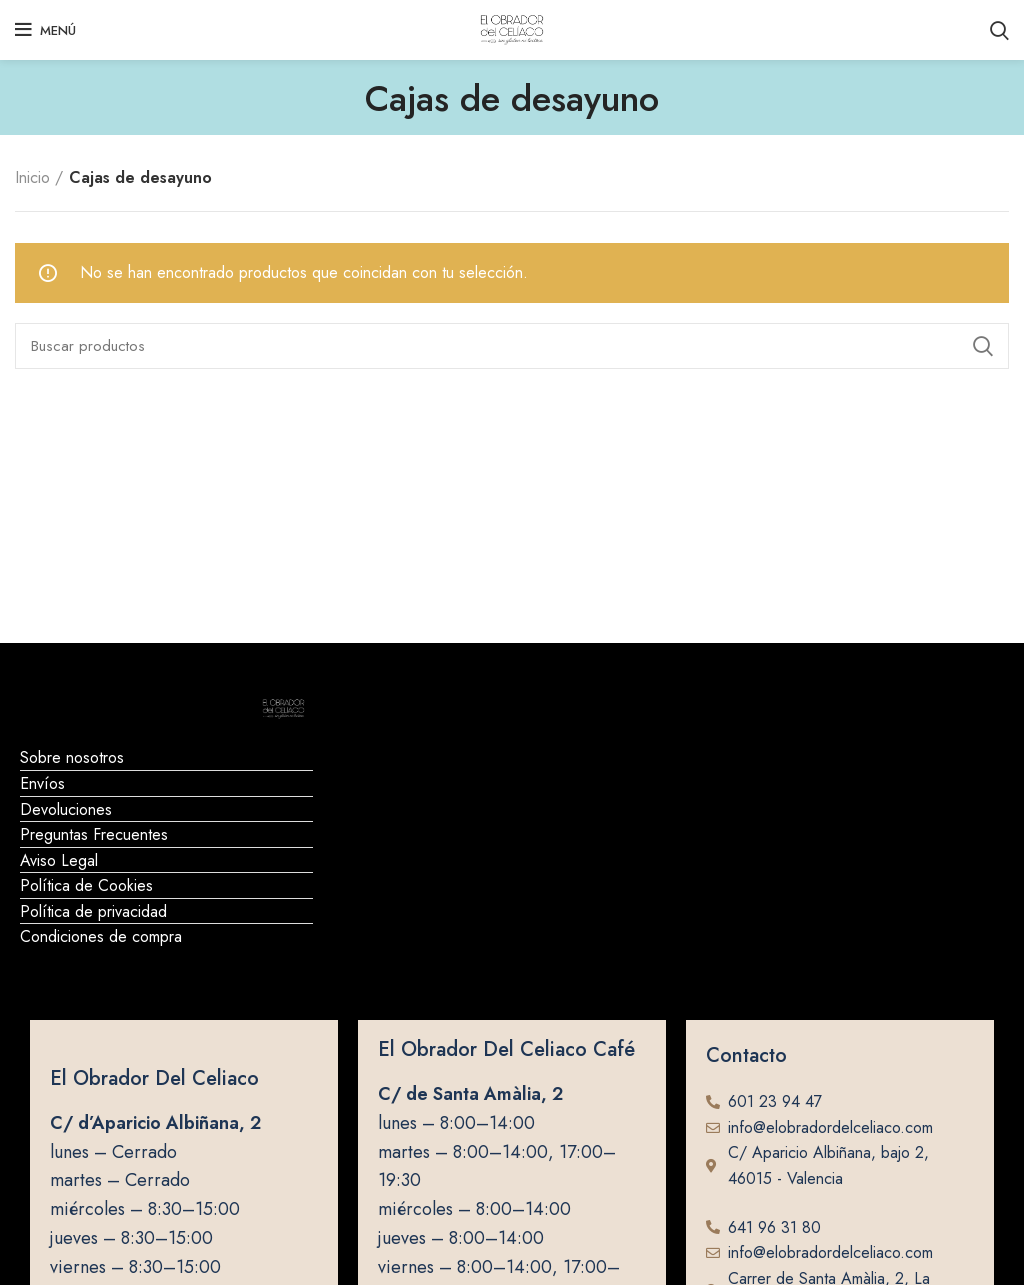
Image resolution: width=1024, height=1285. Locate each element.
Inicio (32, 177)
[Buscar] (512, 346)
